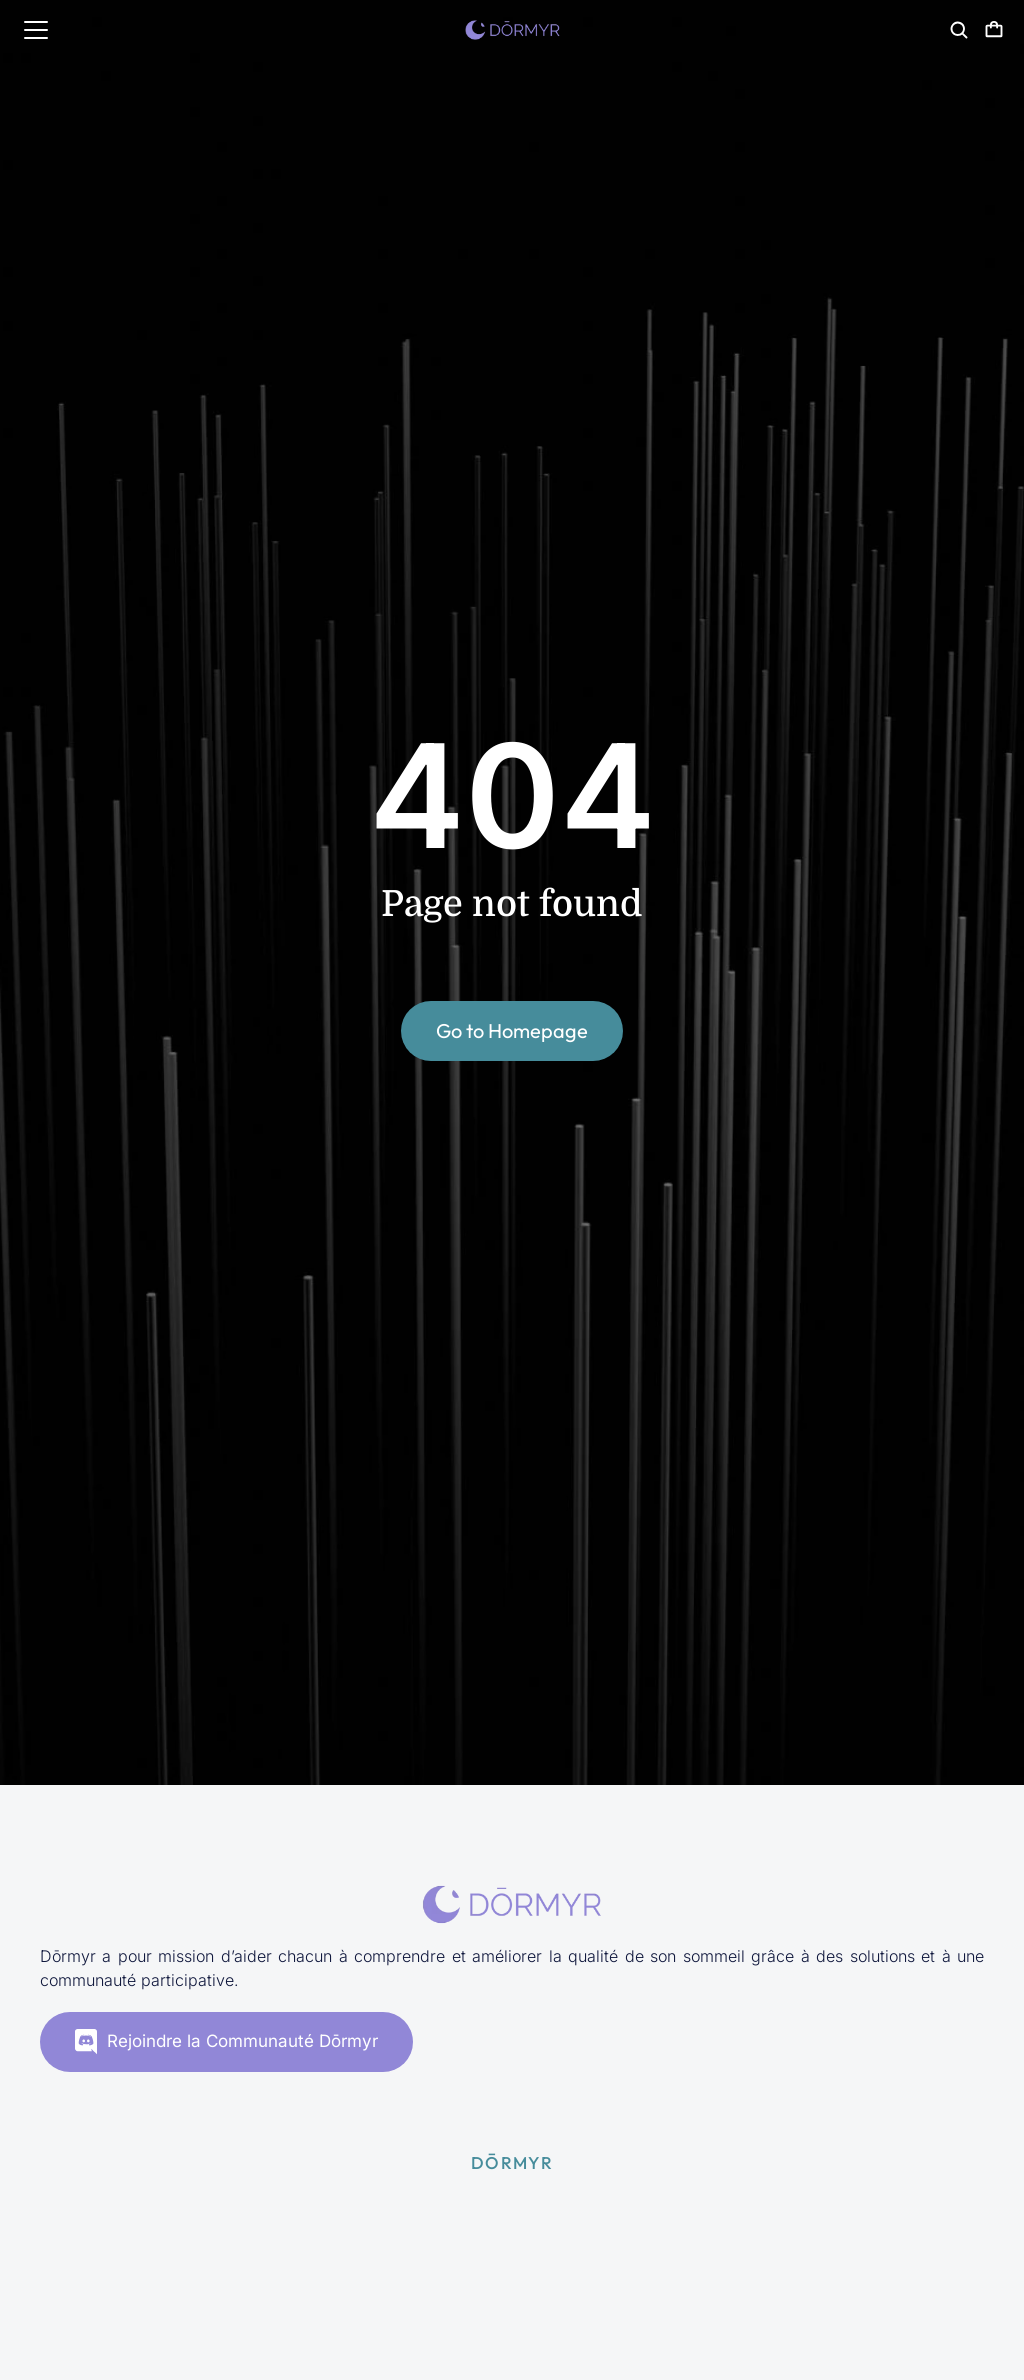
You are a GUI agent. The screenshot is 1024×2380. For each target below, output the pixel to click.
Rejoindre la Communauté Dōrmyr (226, 2041)
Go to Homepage (512, 1030)
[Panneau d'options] (994, 30)
